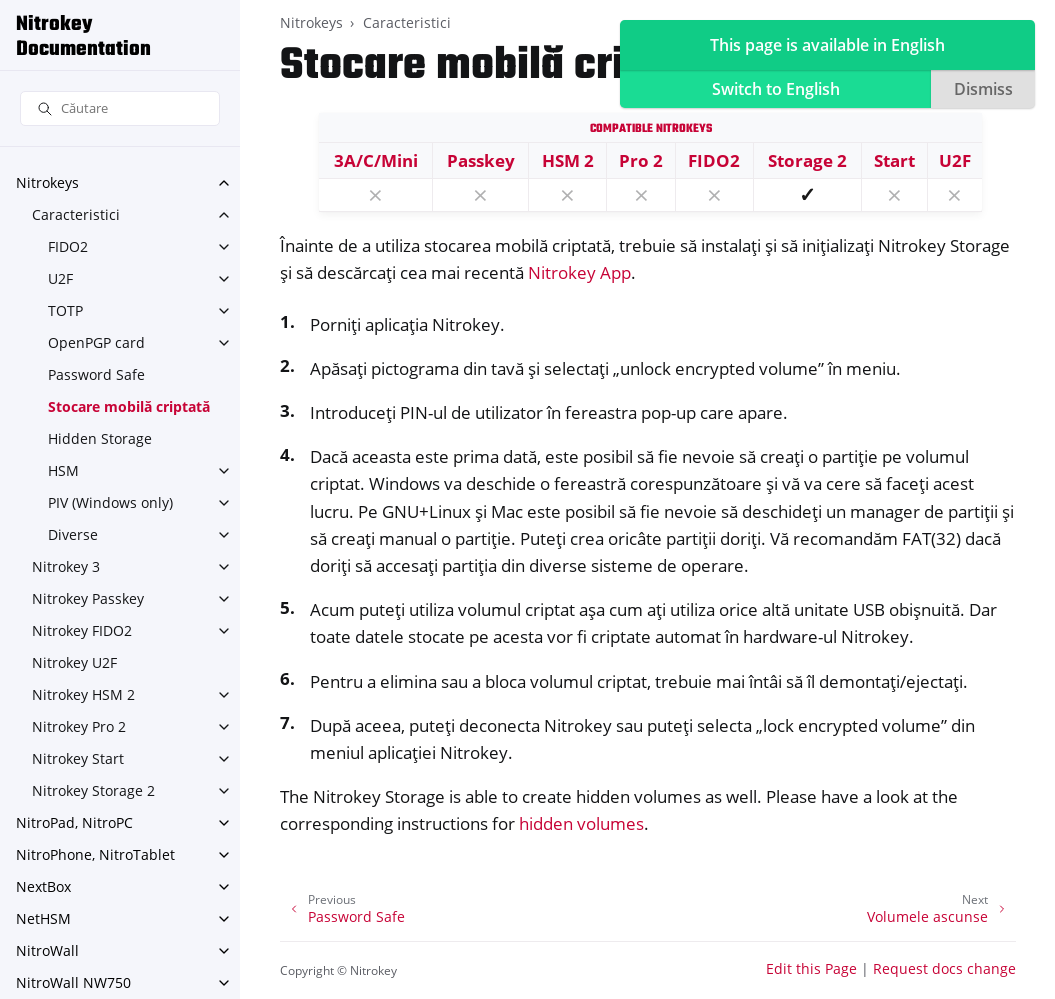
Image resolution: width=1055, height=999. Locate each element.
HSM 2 (568, 160)
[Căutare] (120, 108)
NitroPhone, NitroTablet (95, 854)
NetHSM (43, 918)
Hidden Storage (100, 438)
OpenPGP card (96, 342)
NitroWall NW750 (73, 982)
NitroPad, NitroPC (74, 822)
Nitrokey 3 (66, 566)
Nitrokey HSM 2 (83, 694)
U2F (60, 278)
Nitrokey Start (78, 758)
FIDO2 (68, 246)
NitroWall (47, 950)
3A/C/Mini (376, 160)
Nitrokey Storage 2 (93, 790)
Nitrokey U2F (74, 662)
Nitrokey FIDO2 (82, 630)
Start (894, 160)
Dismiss (983, 89)
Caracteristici (76, 214)
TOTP (65, 310)
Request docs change (944, 968)
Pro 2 (641, 160)
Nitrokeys (47, 182)
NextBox (43, 886)
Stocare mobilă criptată (129, 406)
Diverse (73, 534)
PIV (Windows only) (110, 502)
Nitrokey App (579, 272)
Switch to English (776, 89)
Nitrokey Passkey (88, 598)
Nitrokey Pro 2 (79, 726)
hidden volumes (581, 823)
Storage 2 (807, 160)
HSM (63, 470)
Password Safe (96, 374)
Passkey (481, 160)
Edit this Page (811, 968)
